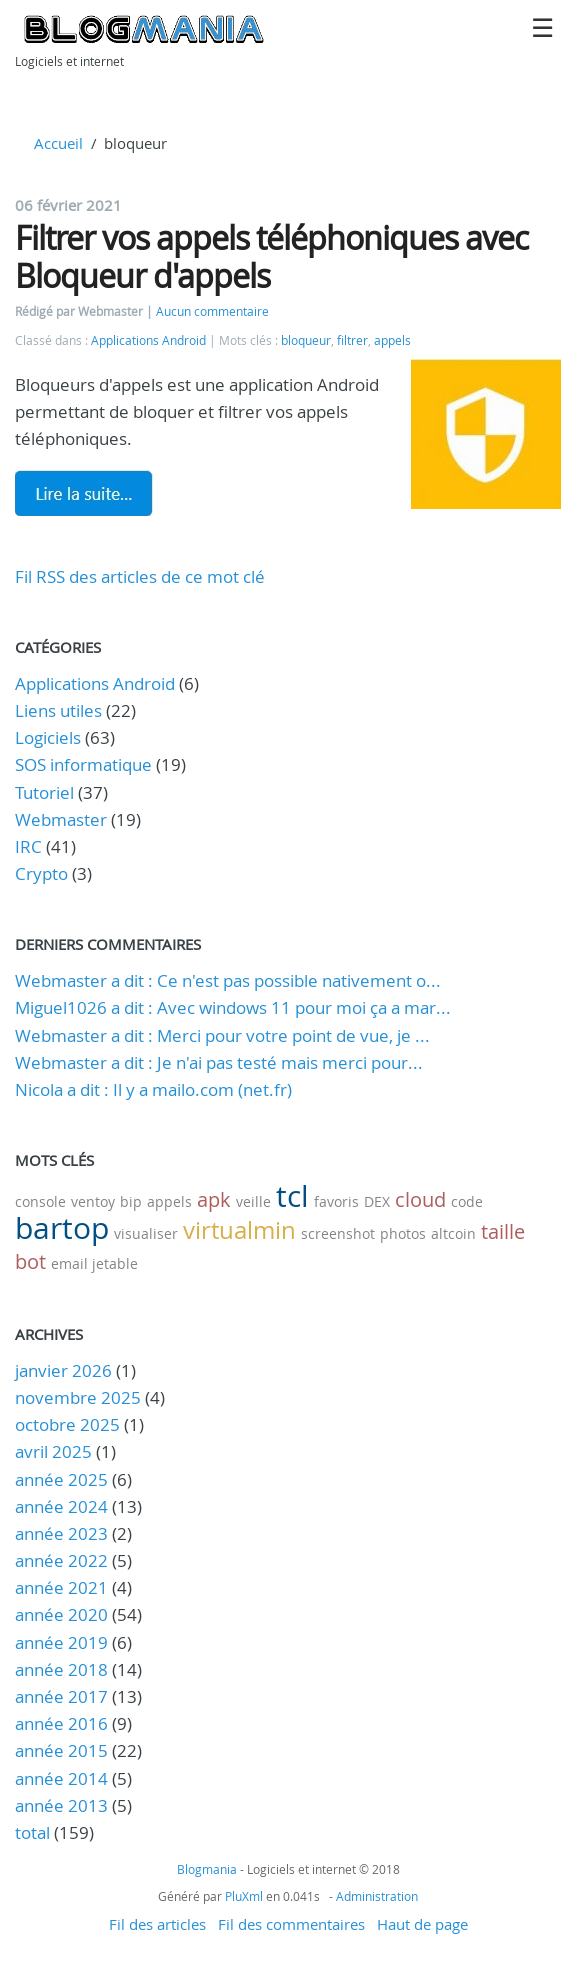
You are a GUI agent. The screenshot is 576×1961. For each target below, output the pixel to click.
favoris (336, 1201)
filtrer (352, 340)
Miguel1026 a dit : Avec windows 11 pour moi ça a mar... (233, 1007)
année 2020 (61, 1614)
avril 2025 (53, 1451)
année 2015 (61, 1750)
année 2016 (61, 1723)
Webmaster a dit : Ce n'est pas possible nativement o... (228, 980)
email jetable (94, 1263)
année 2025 (61, 1479)
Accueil (58, 143)
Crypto (41, 873)
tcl (292, 1196)
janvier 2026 (63, 1370)
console (40, 1201)
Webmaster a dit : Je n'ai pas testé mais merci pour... (219, 1062)
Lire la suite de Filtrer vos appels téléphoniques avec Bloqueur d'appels (84, 493)
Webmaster (61, 819)
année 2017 (61, 1696)
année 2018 (61, 1669)
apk (214, 1199)
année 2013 (61, 1805)
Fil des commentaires (291, 1924)
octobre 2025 (67, 1424)
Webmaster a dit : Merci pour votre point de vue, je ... (222, 1035)
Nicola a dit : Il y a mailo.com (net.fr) (153, 1089)
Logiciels (48, 737)
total (34, 1832)
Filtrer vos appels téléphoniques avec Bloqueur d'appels (271, 256)
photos (403, 1233)
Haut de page (422, 1924)
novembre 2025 (78, 1397)
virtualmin (239, 1230)
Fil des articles (157, 1924)
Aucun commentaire (212, 311)
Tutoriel (44, 792)
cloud (420, 1199)
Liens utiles (58, 710)
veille (253, 1201)
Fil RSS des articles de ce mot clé (140, 576)
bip (131, 1201)
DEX (377, 1201)
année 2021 (61, 1587)
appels (392, 340)
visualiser (146, 1233)
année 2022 (61, 1560)
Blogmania (207, 1869)
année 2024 (61, 1506)
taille (503, 1231)
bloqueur (306, 340)
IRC (28, 846)
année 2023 (61, 1533)
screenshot (338, 1233)
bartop (62, 1228)
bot (30, 1261)
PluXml (244, 1896)
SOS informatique (83, 764)
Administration (377, 1896)
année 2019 (61, 1642)
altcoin (453, 1233)
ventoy (93, 1201)
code (467, 1201)
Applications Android (148, 340)
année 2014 (61, 1778)
